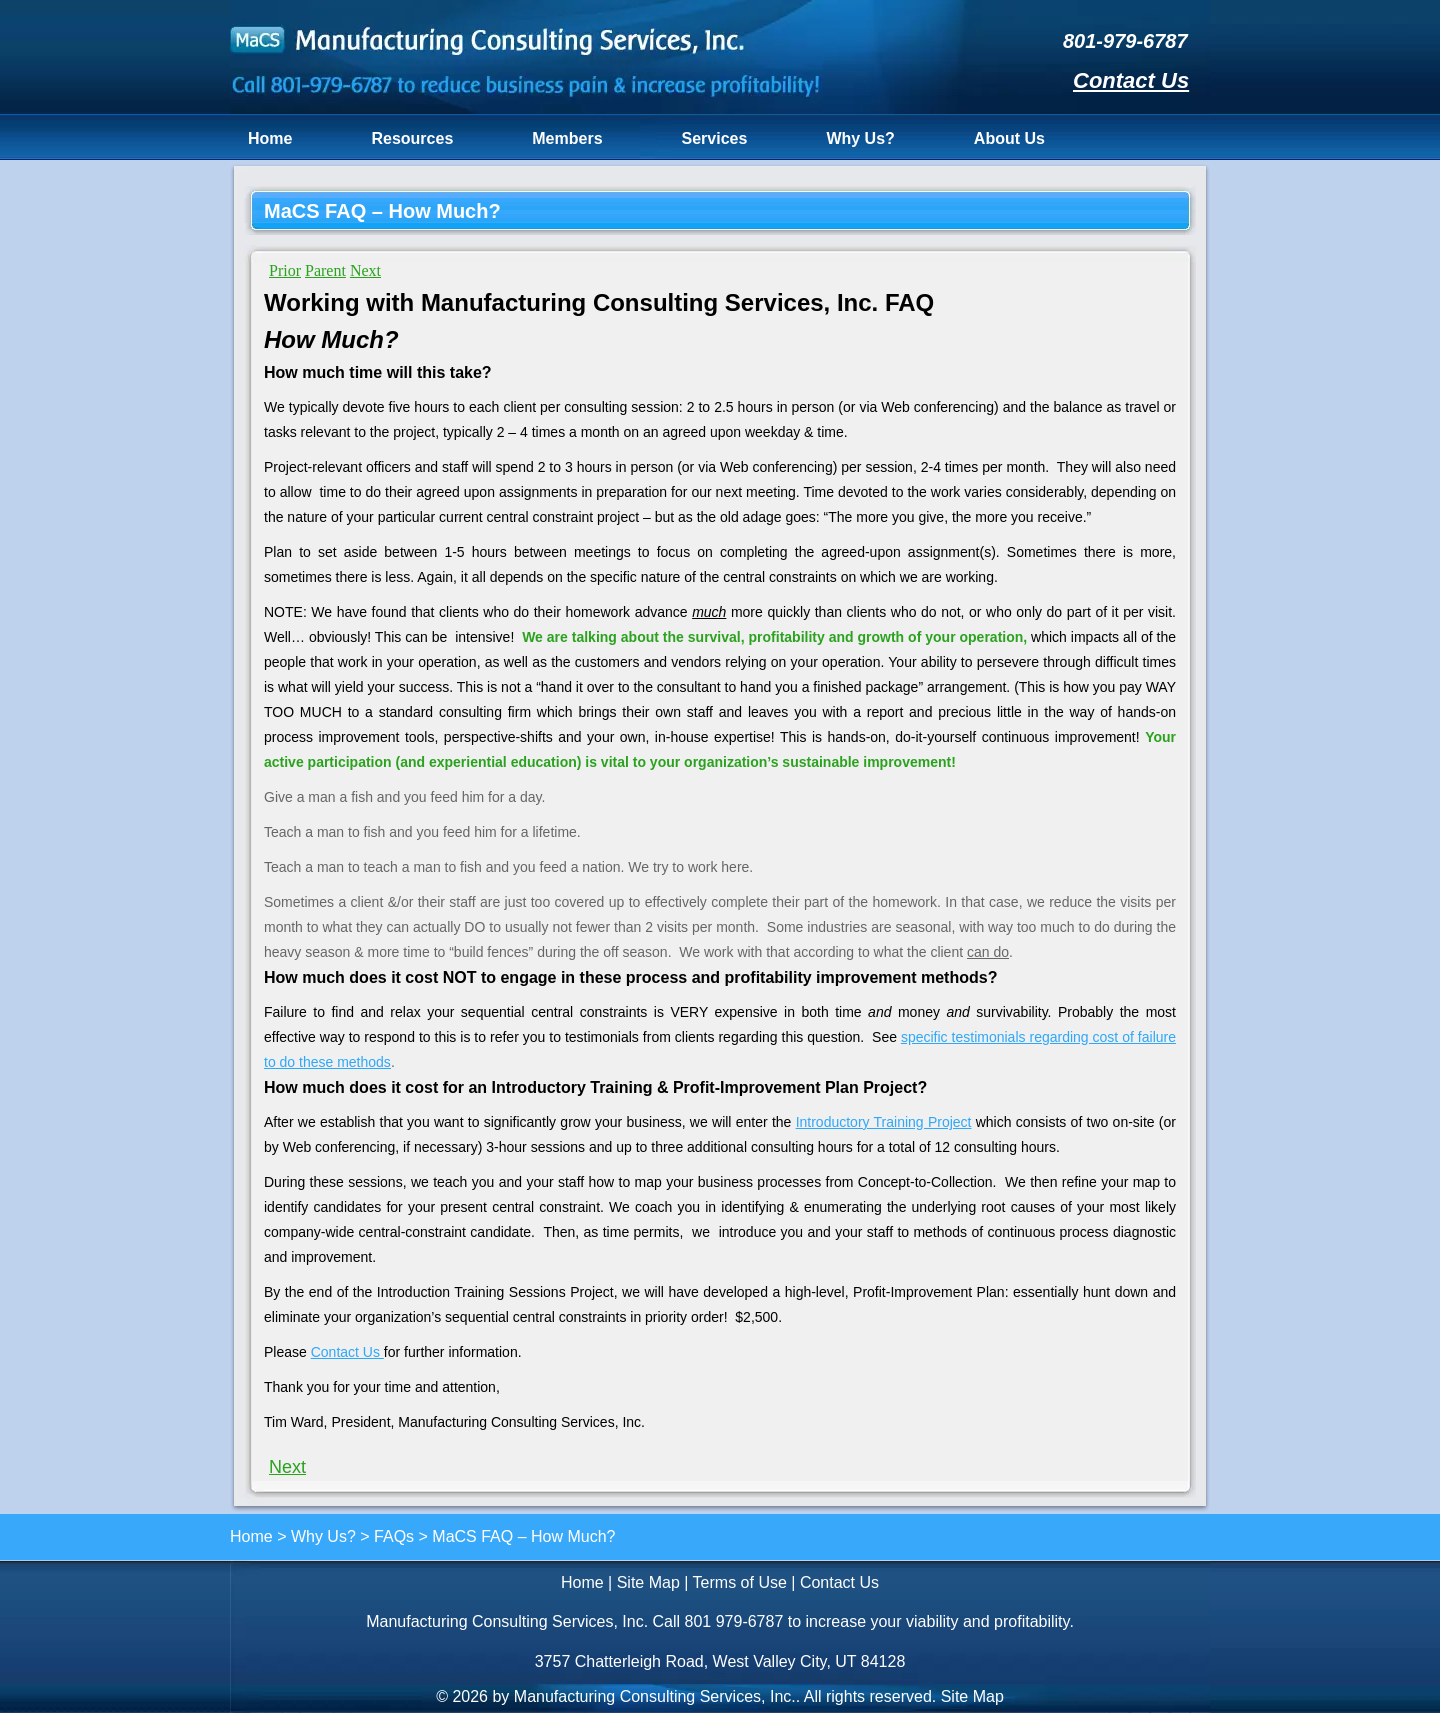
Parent (325, 270)
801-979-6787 (1125, 41)
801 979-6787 (734, 1621)
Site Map (648, 1582)
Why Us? (860, 138)
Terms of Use (740, 1582)
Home (270, 138)
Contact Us (1131, 80)
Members (567, 138)
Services (715, 138)
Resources (412, 138)
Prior (285, 270)
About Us (1009, 138)
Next (365, 270)
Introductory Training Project (884, 1122)
